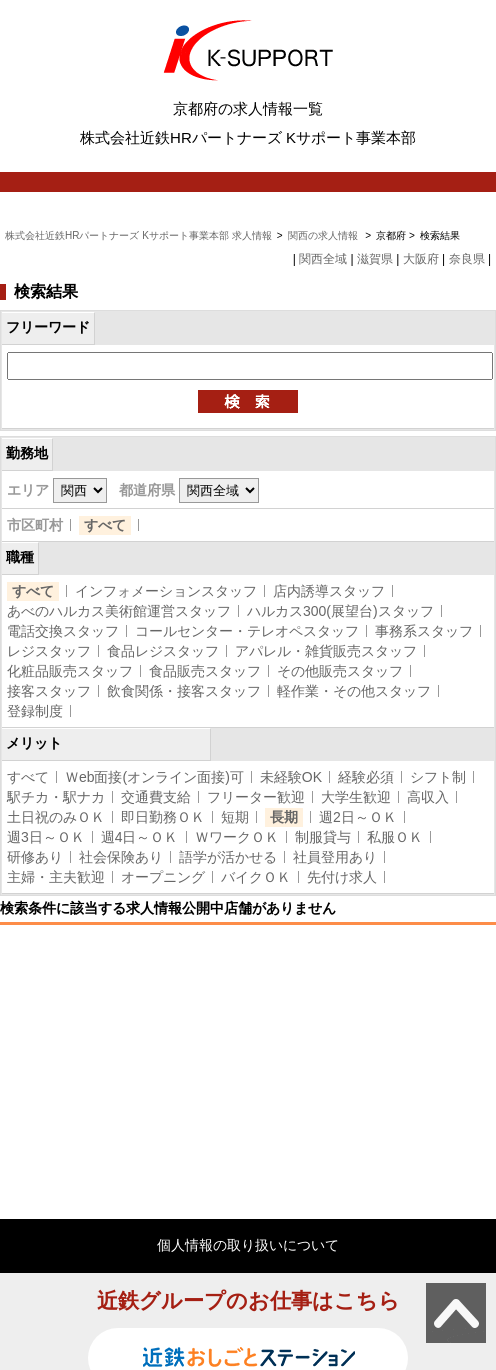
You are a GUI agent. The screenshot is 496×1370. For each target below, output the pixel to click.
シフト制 (438, 777)
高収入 (428, 797)
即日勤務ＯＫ (163, 817)
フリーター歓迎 (256, 797)
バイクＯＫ (256, 877)
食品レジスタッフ (163, 651)
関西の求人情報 (324, 235)
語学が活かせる (228, 857)
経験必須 (366, 777)
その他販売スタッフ (340, 671)
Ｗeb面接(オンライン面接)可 (154, 777)
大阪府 (421, 259)
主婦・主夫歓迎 (56, 877)
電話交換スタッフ (63, 631)
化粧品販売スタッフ (70, 671)
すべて (105, 525)
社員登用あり (335, 857)
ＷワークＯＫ (237, 837)
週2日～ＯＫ (358, 817)
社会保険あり (121, 857)
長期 (284, 817)
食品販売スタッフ (205, 671)
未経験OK (291, 777)
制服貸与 (323, 837)
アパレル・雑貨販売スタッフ (326, 651)
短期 (235, 817)
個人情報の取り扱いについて (248, 1245)
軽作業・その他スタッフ (354, 691)
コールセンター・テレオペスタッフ (247, 631)
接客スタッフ (49, 691)
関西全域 (323, 259)
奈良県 (467, 259)
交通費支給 (156, 797)
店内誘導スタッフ (329, 591)
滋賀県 (375, 259)
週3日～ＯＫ (46, 837)
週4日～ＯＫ (140, 837)
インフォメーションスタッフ (166, 591)
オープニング (163, 877)
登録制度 (35, 711)
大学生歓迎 (356, 797)
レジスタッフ (49, 651)
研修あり (35, 857)
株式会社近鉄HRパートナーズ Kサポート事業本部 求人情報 (138, 235)
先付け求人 (342, 877)
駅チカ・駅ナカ (56, 797)
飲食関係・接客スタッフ (184, 691)
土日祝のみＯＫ (56, 817)
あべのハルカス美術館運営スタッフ (119, 611)
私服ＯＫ (395, 837)
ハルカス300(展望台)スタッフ (340, 611)
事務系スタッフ (424, 631)
